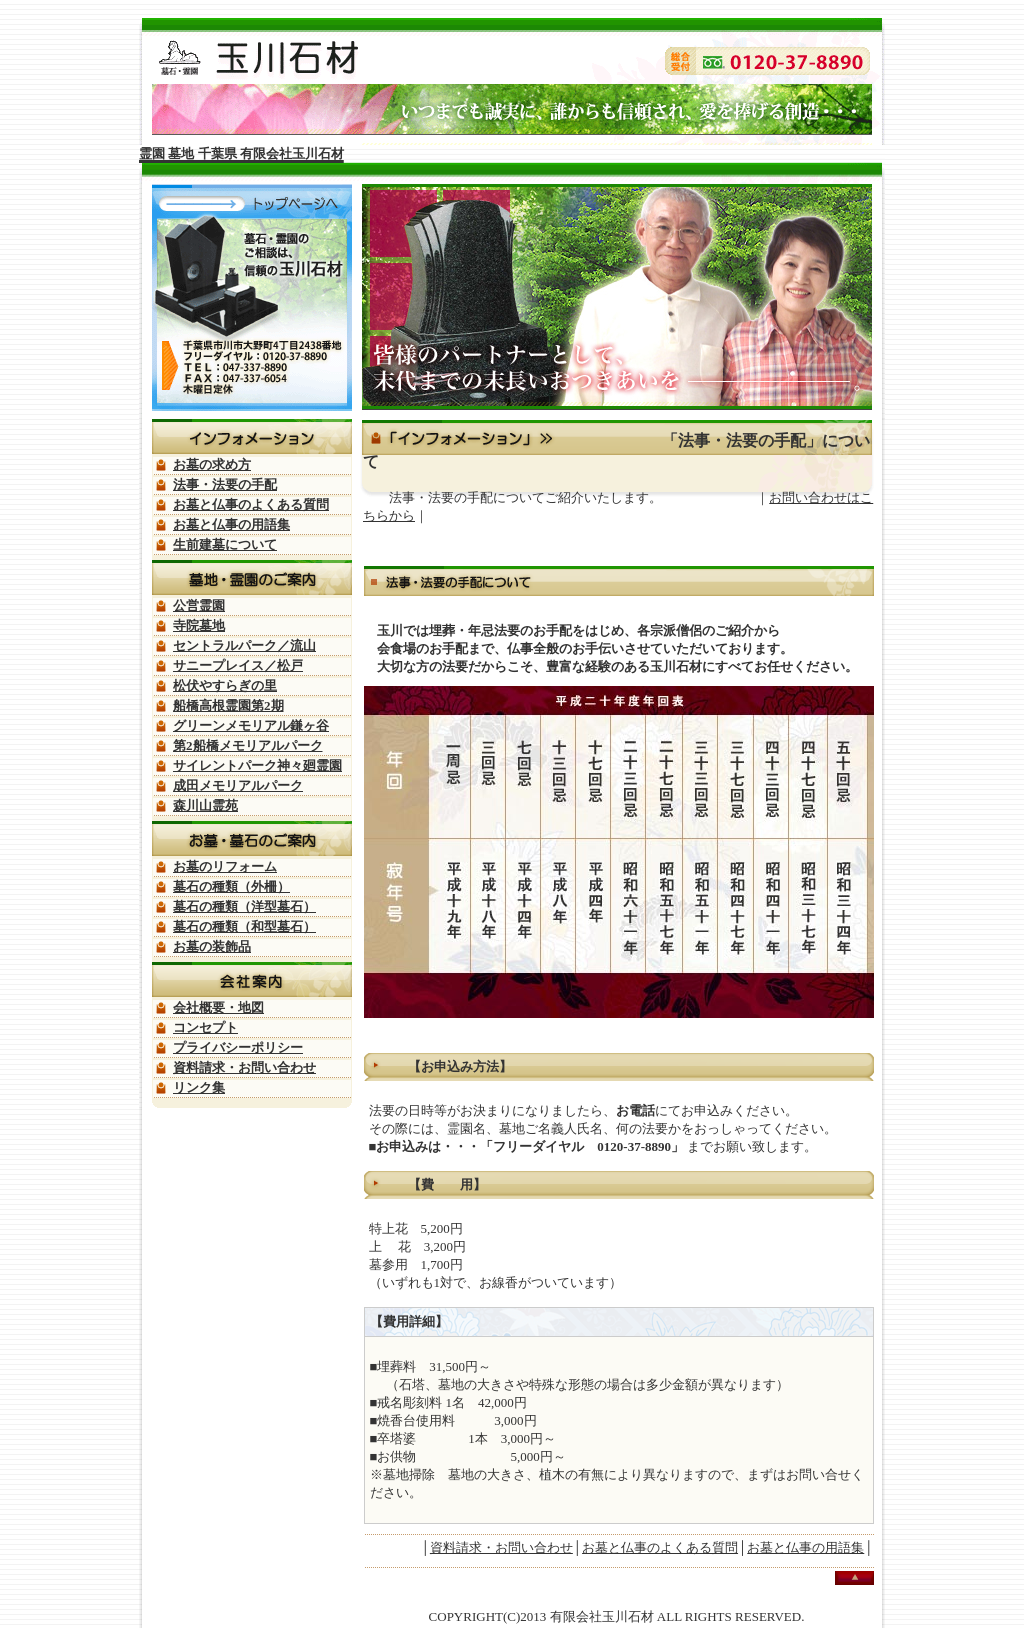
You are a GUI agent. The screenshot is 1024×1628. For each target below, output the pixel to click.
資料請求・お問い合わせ (501, 1547)
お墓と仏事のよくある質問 (660, 1547)
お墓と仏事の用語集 (805, 1547)
